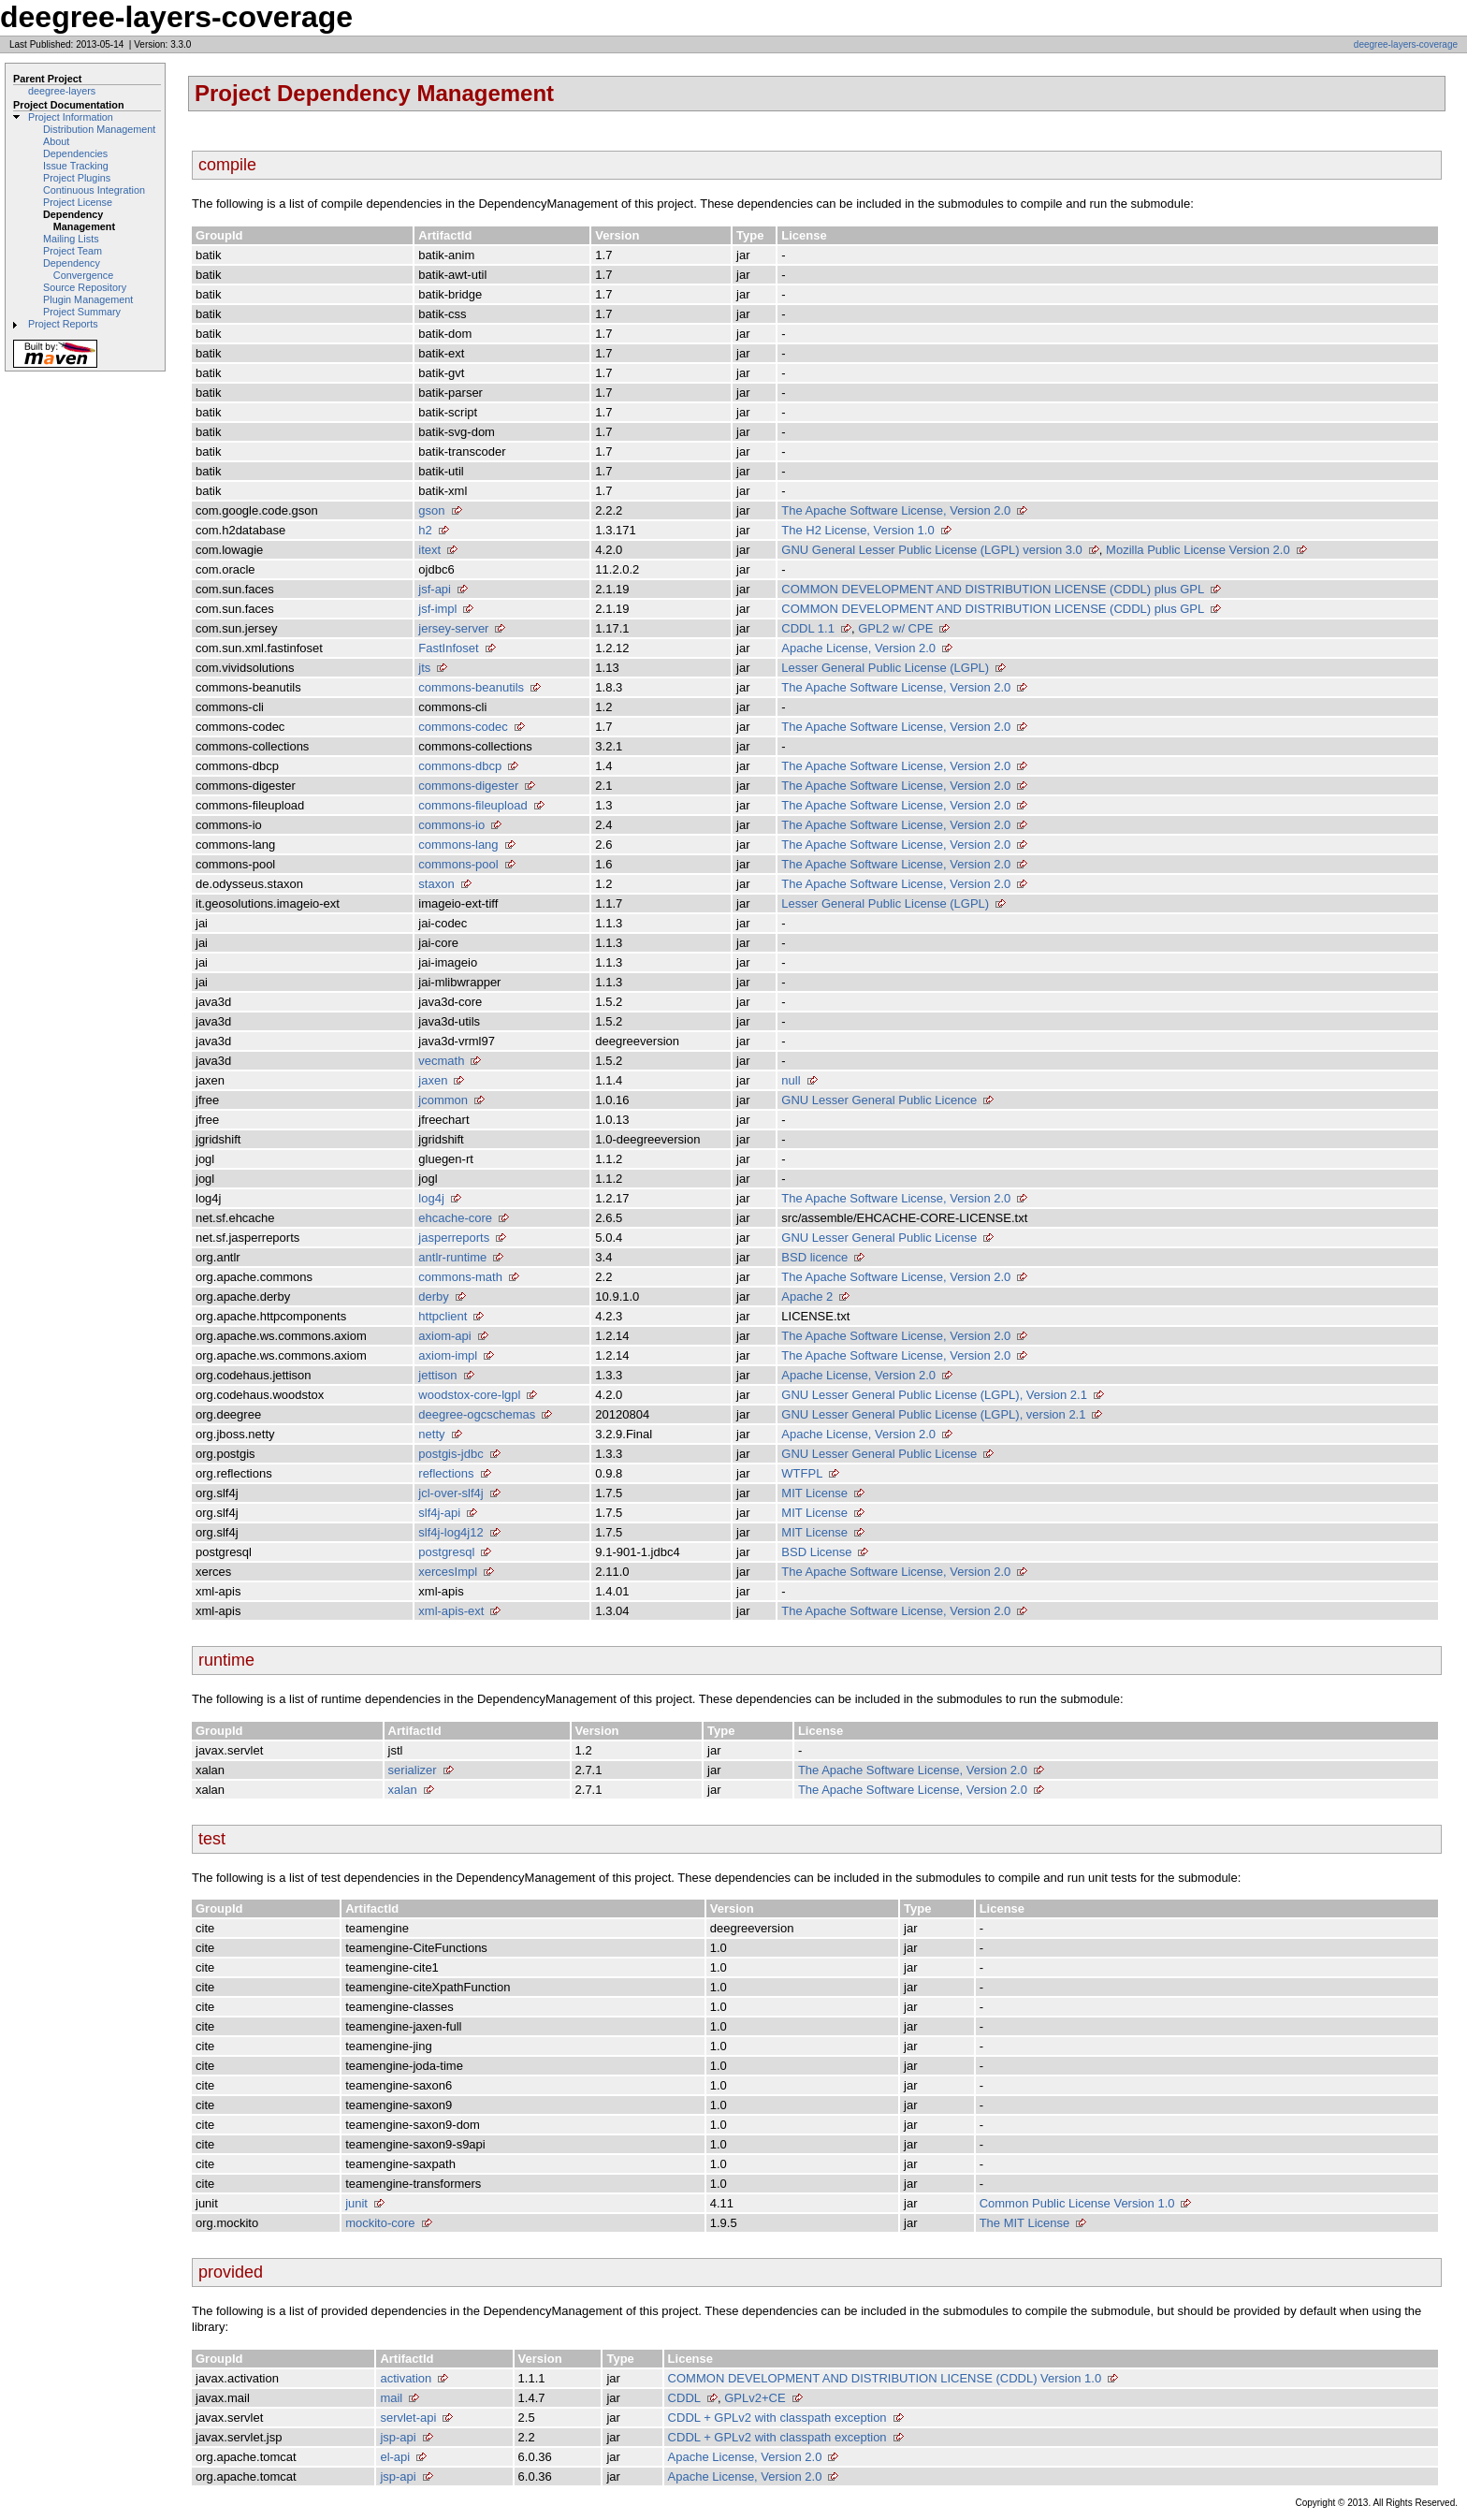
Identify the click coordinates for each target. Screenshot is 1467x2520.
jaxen (432, 1080)
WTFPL (801, 1473)
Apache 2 (807, 1296)
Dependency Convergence (78, 269)
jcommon (443, 1100)
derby (433, 1296)
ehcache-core (455, 1218)
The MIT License (1025, 2223)
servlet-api (408, 2418)
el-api (395, 2457)
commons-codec (462, 727)
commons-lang (458, 845)
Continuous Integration (94, 190)
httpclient (442, 1316)
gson (431, 510)
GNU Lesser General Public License (879, 1238)
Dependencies (75, 153)
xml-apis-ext (451, 1611)
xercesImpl (447, 1572)
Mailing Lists (71, 238)
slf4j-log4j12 (450, 1532)
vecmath (441, 1061)
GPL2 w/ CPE (895, 628)
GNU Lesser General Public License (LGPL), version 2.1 (933, 1414)
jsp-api (397, 2437)
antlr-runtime (452, 1257)
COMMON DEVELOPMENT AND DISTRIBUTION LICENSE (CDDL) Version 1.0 (885, 2378)
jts (424, 668)
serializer (412, 1770)
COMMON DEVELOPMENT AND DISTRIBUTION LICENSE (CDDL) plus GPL (992, 589)
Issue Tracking (76, 165)
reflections (445, 1473)
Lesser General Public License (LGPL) (885, 668)
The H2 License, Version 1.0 (857, 530)
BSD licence (814, 1257)
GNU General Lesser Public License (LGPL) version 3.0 (931, 550)
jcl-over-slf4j (450, 1493)
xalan (402, 1790)
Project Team (72, 250)
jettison (437, 1375)
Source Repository (84, 287)
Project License (77, 202)
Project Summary (82, 311)
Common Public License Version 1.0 (1077, 2203)
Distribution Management (99, 129)
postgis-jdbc (450, 1454)
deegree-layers (61, 90)
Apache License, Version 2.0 (858, 648)
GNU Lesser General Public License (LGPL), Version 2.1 (934, 1395)
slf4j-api (439, 1513)
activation (405, 2378)
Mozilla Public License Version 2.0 (1198, 550)
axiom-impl (447, 1355)
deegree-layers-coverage (1406, 44)
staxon (436, 884)
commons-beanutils (471, 687)
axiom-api (444, 1336)
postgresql (446, 1552)
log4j (430, 1198)
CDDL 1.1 (808, 628)
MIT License (814, 1493)
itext (429, 550)
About (56, 141)
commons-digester (468, 786)
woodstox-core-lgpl (469, 1395)
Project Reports (63, 323)
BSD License (816, 1552)
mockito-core (379, 2223)
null (790, 1080)
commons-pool (458, 864)
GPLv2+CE (754, 2398)
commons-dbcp (459, 766)
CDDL (684, 2398)
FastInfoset (448, 648)
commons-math (460, 1277)
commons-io (451, 825)
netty (431, 1434)
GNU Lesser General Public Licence (879, 1100)
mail (391, 2398)
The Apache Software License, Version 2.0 (895, 510)
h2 (424, 530)
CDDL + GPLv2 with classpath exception (777, 2418)
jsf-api (434, 589)
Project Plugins (76, 177)
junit (356, 2203)
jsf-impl (437, 609)
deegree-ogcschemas (476, 1414)
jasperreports (453, 1238)
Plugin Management (88, 299)
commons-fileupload (472, 805)
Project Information (70, 117)
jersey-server (453, 628)
